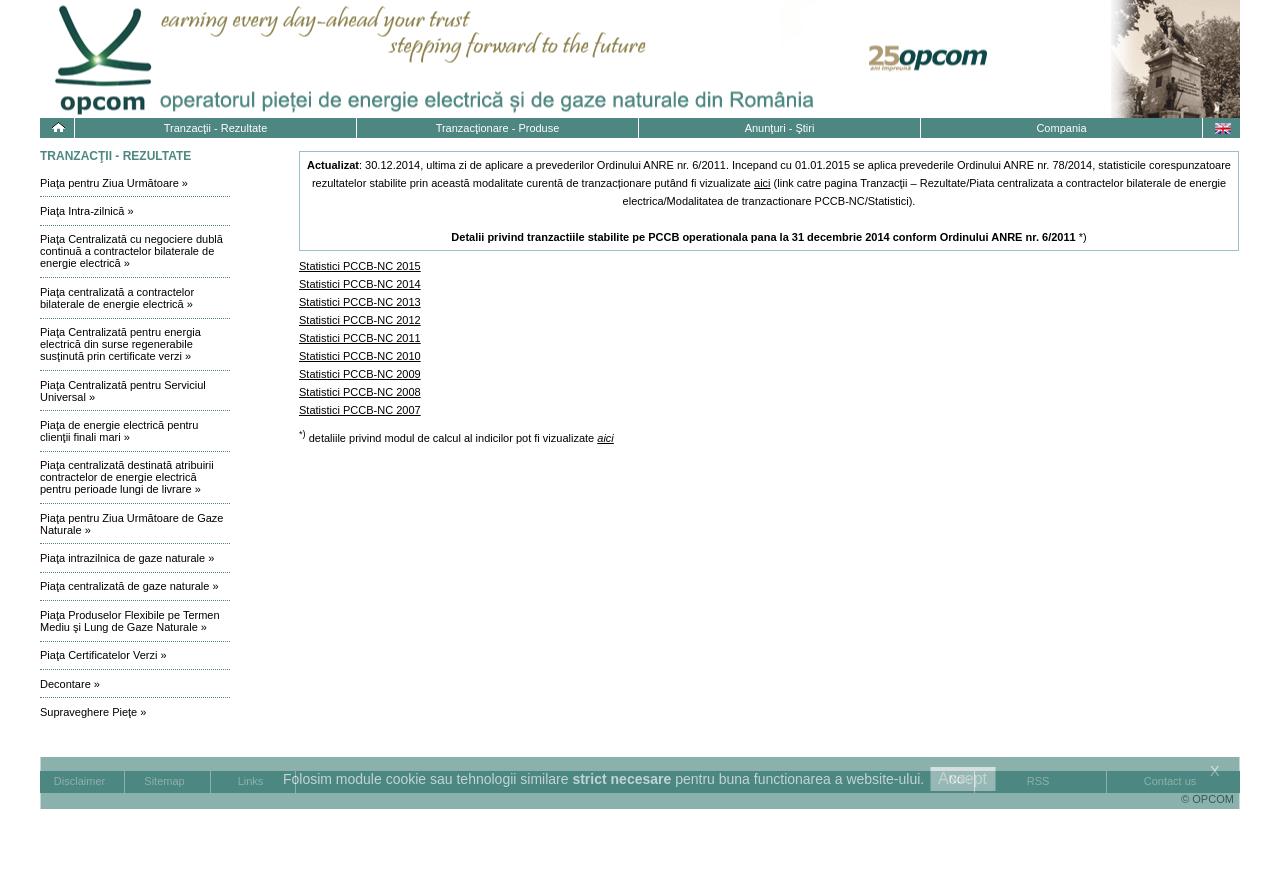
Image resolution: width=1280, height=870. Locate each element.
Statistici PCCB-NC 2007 (360, 410)
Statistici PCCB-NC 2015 (360, 266)
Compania (1061, 128)
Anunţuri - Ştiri (780, 128)
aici (762, 183)
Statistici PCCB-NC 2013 (360, 302)
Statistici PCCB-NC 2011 (360, 338)
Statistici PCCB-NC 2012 (360, 320)
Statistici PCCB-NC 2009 (360, 374)
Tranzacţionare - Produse (498, 128)
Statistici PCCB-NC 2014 (360, 284)
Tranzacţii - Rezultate (216, 128)
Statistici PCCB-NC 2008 (360, 392)
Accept (962, 778)
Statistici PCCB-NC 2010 (360, 356)
